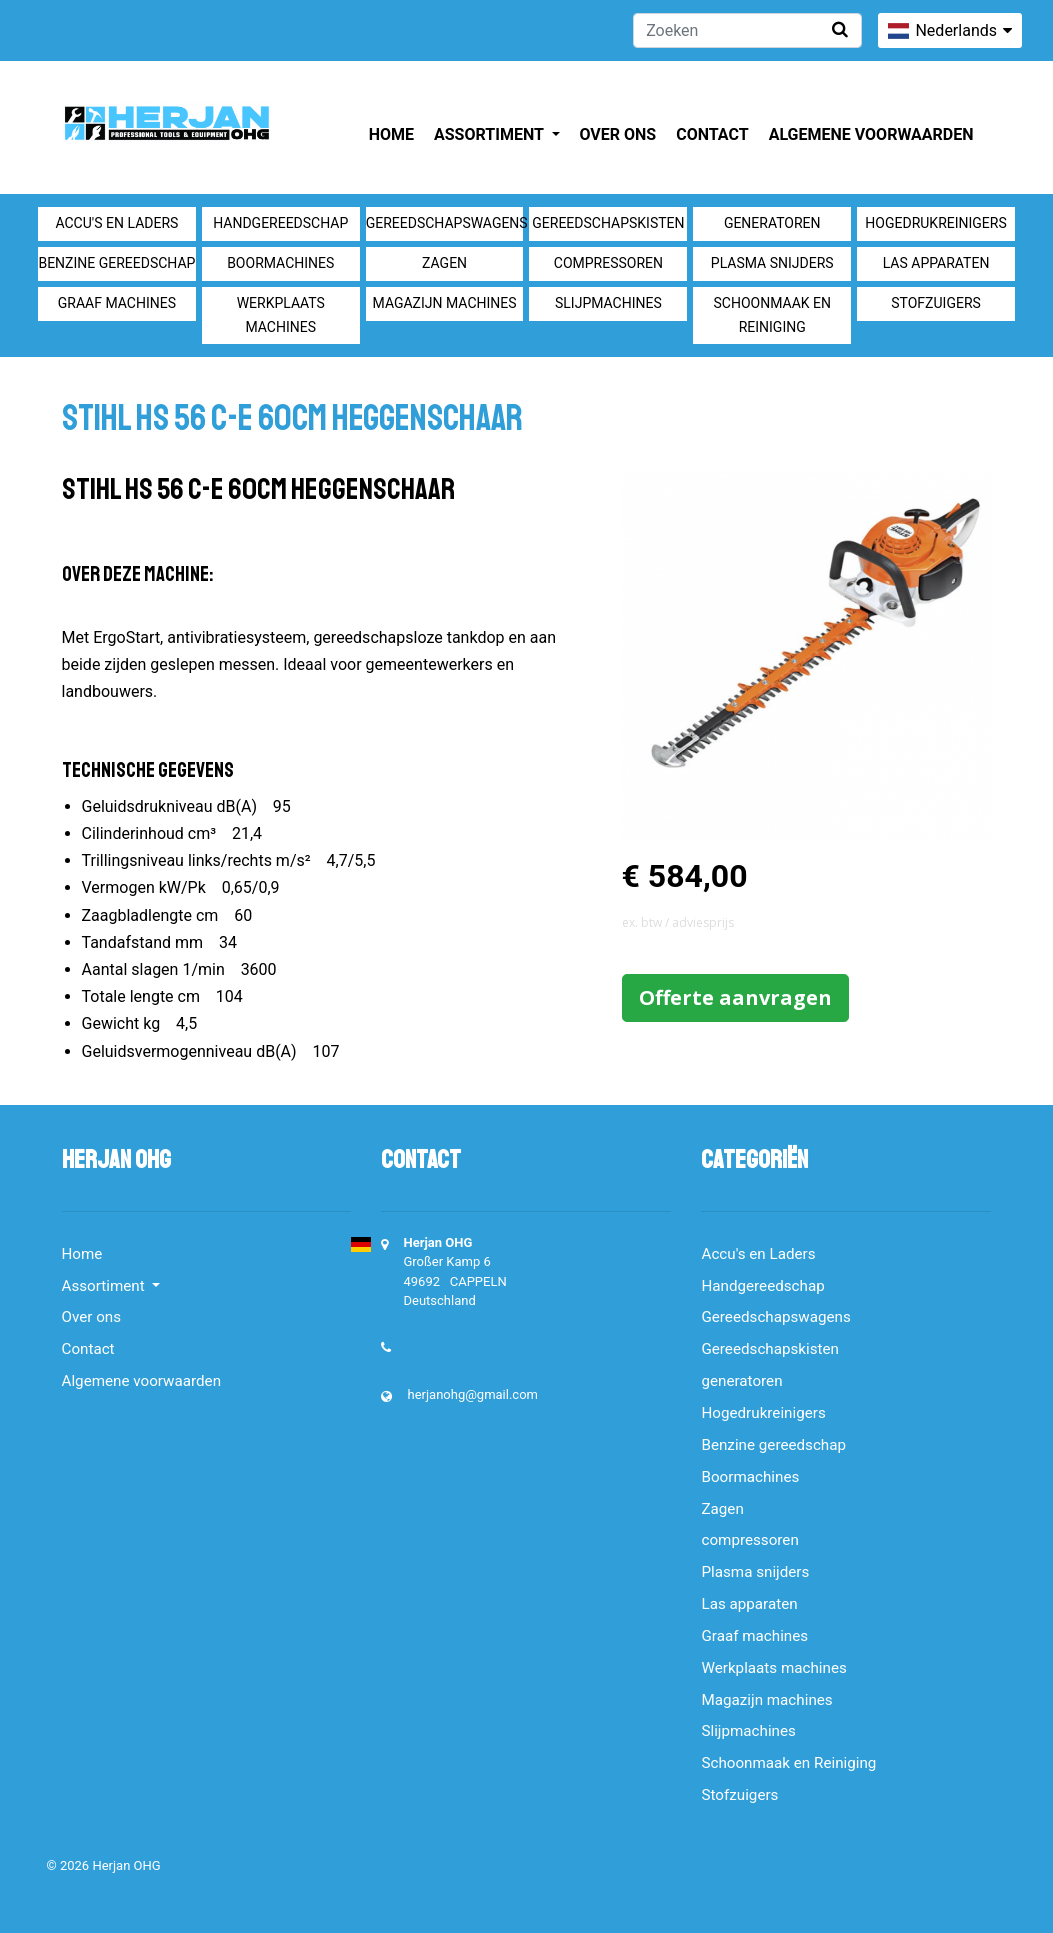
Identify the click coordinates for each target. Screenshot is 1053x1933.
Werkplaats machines (281, 315)
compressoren (608, 263)
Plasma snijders (772, 263)
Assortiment (490, 134)
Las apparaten (936, 263)
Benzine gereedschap (116, 263)
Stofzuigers (936, 303)
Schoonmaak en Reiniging (771, 315)
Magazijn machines (445, 303)
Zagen (444, 263)
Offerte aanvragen (735, 997)
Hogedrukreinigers (935, 223)
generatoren (772, 223)
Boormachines (280, 263)
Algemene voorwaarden (871, 134)
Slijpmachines (608, 303)
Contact (712, 134)
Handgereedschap (280, 223)
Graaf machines (117, 303)
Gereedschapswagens (445, 223)
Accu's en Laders (116, 223)
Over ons (618, 134)
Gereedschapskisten (608, 223)
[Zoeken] (747, 30)
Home (391, 134)
